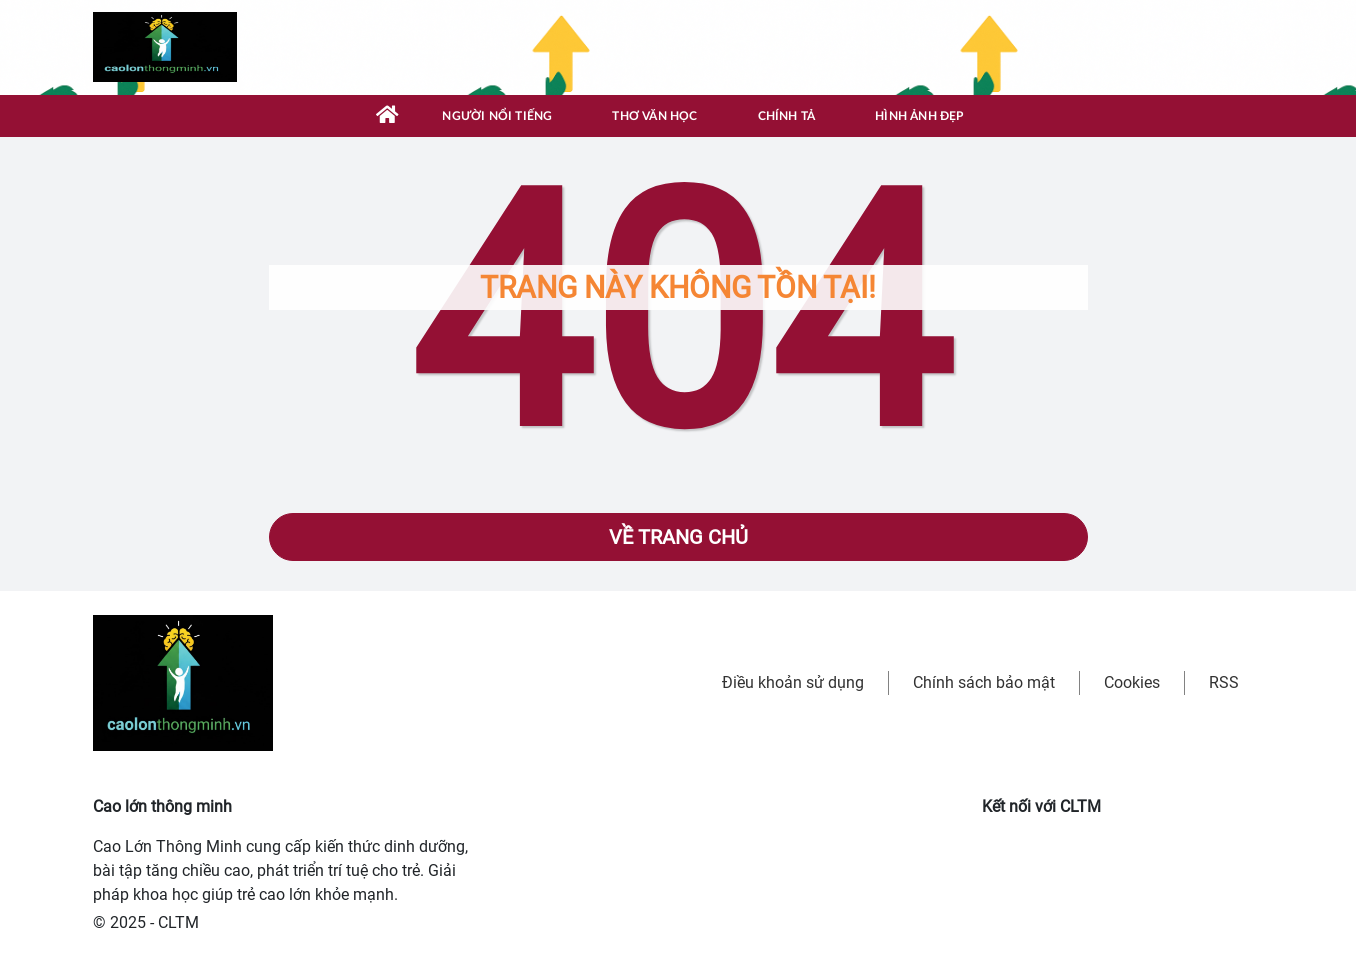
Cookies (1132, 682)
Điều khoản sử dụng (793, 682)
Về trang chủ (678, 537)
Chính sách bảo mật (984, 682)
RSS (1224, 682)
